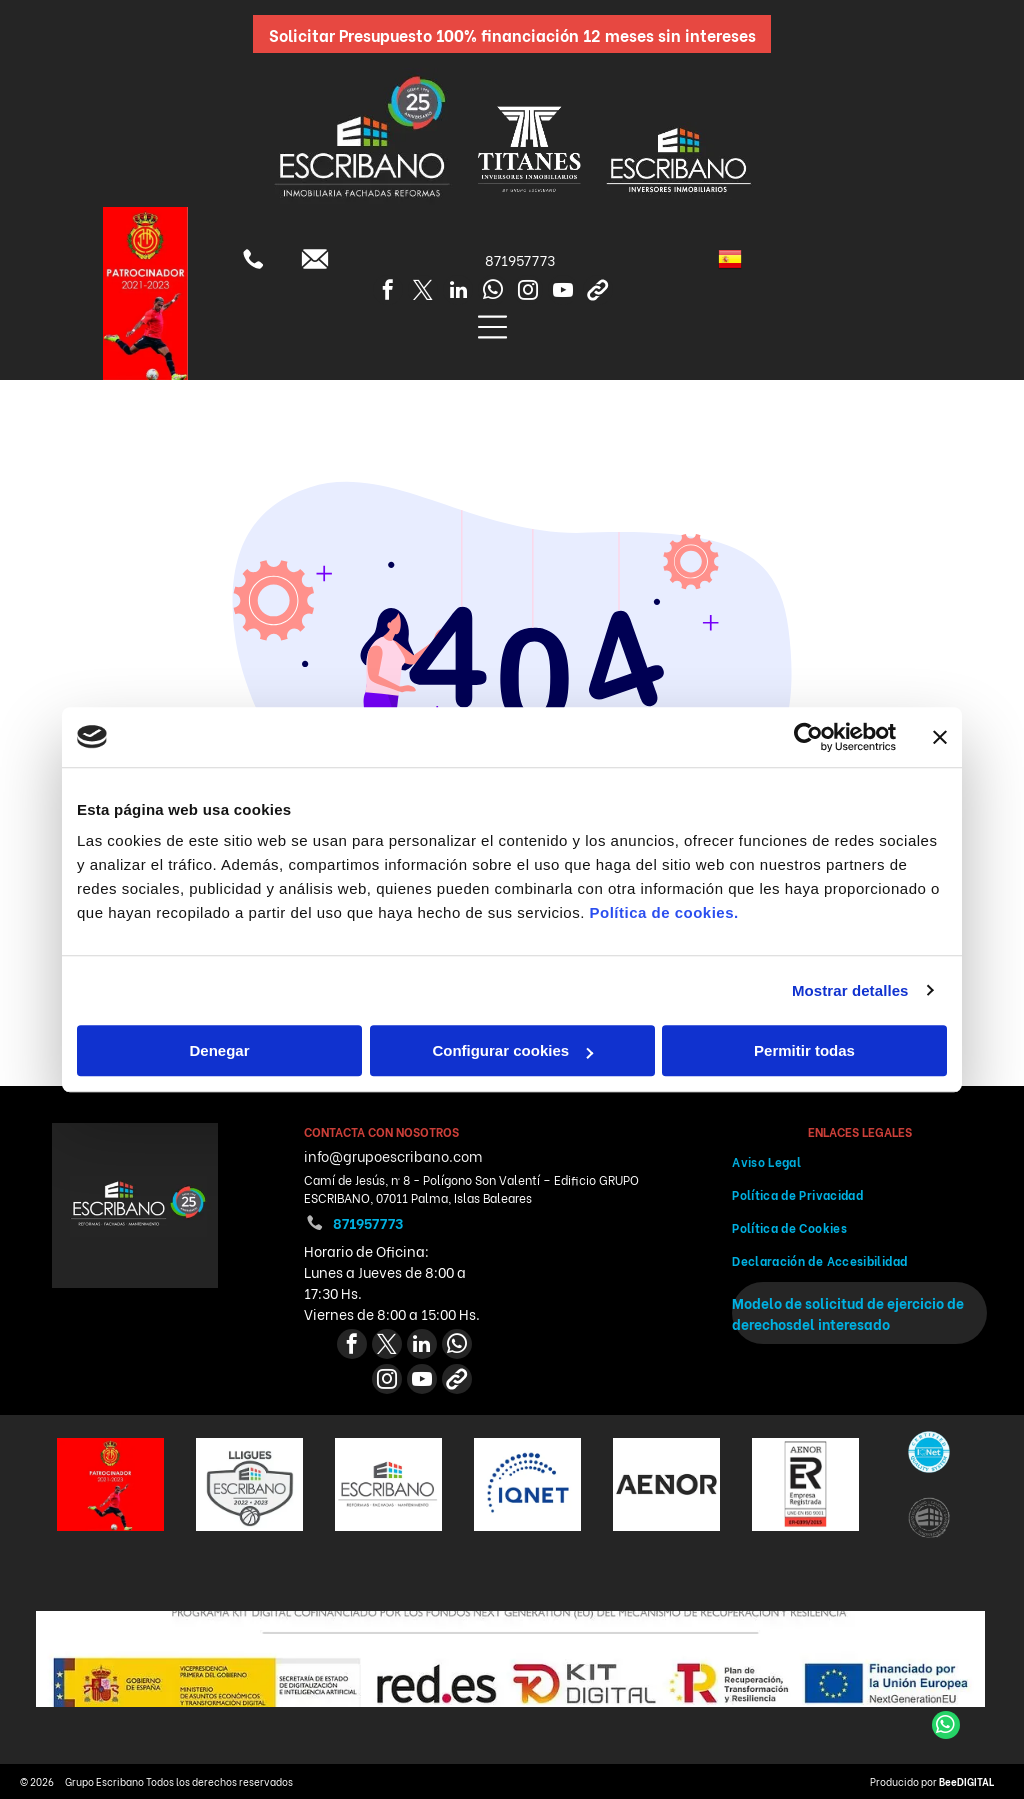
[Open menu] (492, 327)
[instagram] (528, 292)
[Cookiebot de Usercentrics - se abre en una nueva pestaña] (808, 737)
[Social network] (598, 292)
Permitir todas (804, 1050)
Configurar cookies (512, 1050)
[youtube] (563, 292)
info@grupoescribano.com (393, 1155)
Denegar (219, 1050)
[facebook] (388, 292)
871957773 (520, 259)
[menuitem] (859, 1161)
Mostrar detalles (850, 990)
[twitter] (423, 292)
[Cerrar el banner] (940, 737)
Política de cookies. (663, 912)
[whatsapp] (493, 292)
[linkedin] (458, 292)
